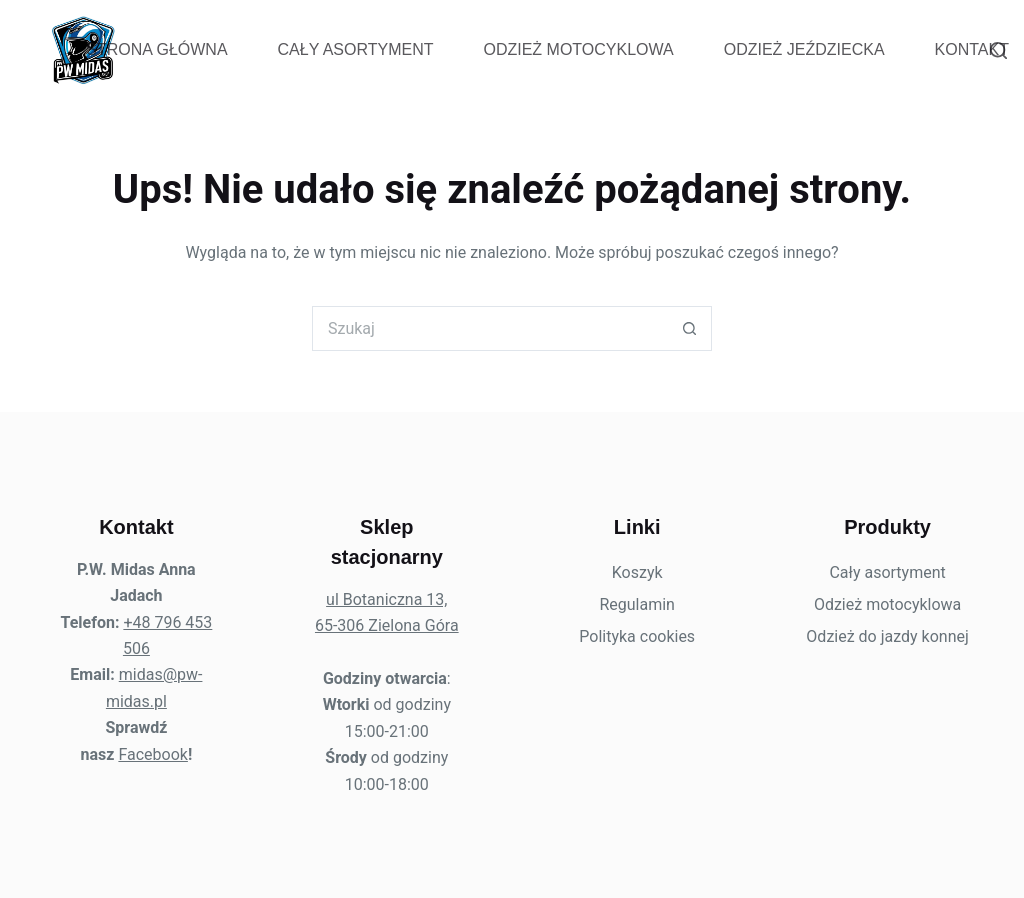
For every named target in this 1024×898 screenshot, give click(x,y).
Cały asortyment (356, 49)
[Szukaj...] (489, 328)
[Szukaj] (998, 50)
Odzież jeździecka (804, 49)
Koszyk (637, 572)
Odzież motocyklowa (578, 49)
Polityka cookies (637, 636)
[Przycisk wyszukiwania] (689, 328)
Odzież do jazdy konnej (887, 636)
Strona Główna (156, 49)
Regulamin (637, 604)
